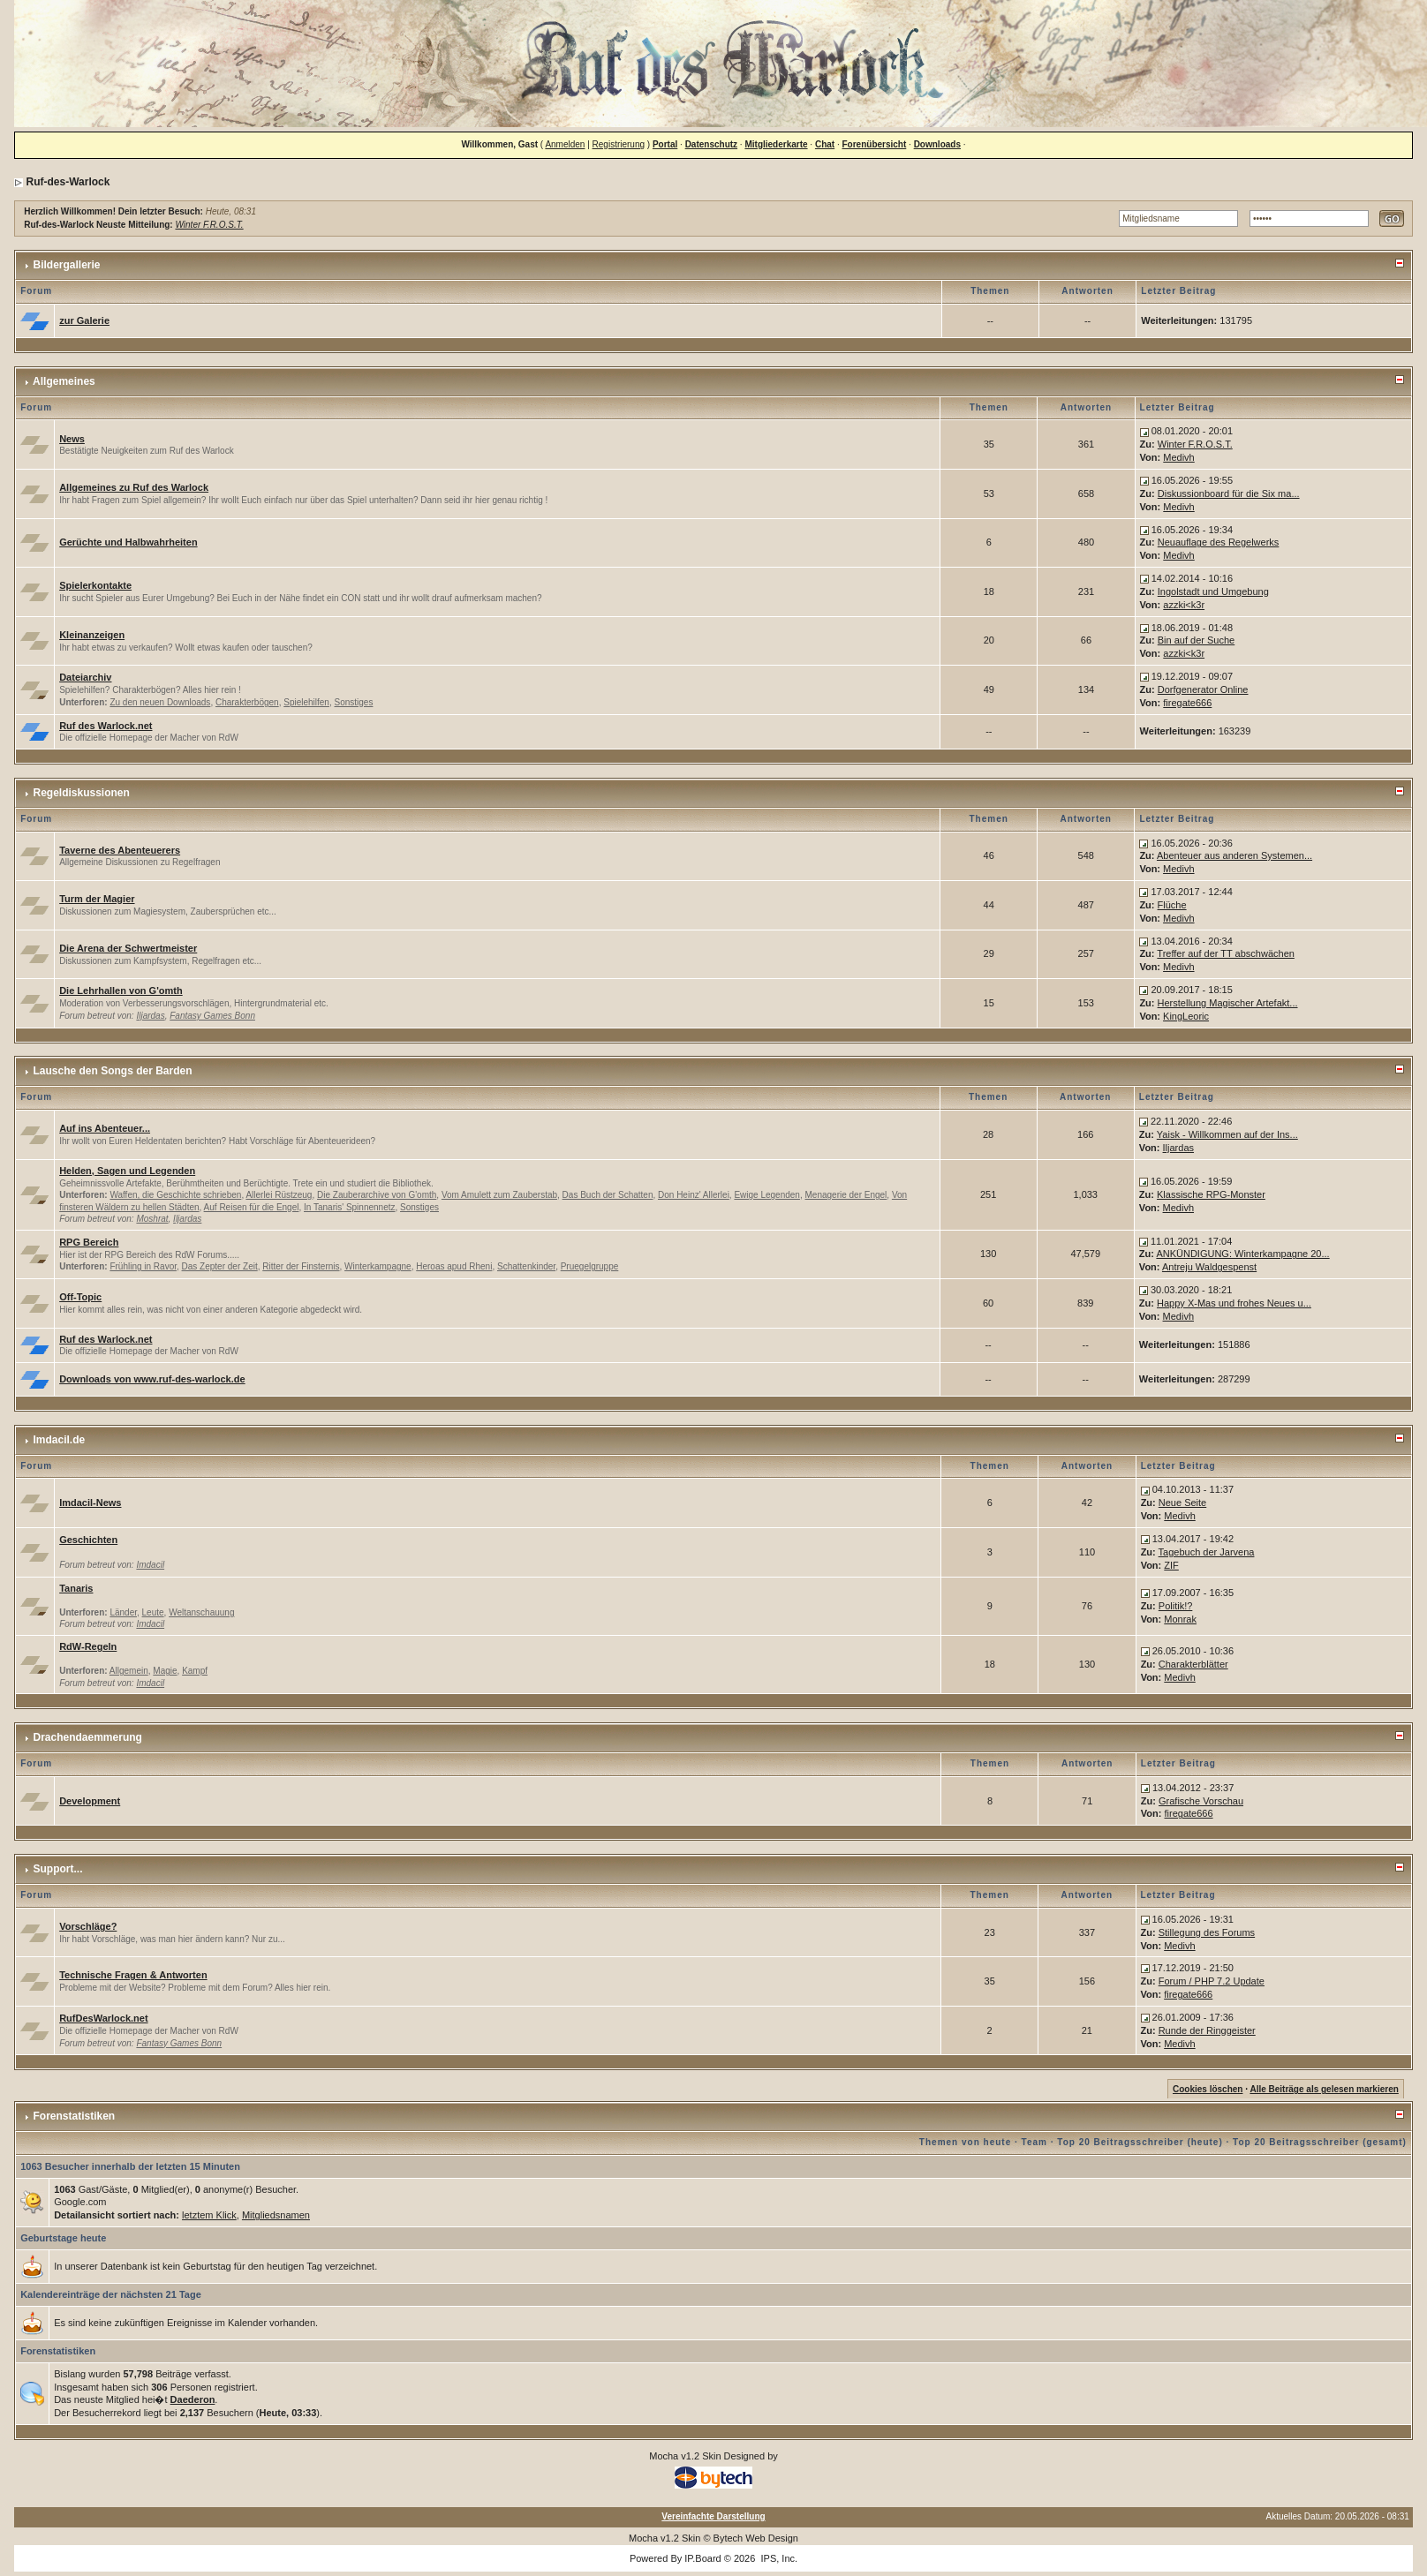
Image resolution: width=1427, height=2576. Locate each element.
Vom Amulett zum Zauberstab (499, 1195)
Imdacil (150, 1565)
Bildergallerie (67, 265)
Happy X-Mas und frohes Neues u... (1234, 1303)
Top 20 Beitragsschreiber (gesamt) (1320, 2142)
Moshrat (152, 1219)
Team (1034, 2142)
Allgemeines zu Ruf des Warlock (133, 487)
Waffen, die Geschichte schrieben (175, 1195)
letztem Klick (209, 2215)
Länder (123, 1612)
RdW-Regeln (88, 1646)
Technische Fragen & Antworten (133, 1975)
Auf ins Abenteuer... (104, 1128)
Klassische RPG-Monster (1211, 1194)
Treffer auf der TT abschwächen (1226, 953)
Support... (58, 1869)
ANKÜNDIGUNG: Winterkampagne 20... (1242, 1253)
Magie (165, 1671)
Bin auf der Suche (1196, 640)
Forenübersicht (874, 144)
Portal (665, 144)
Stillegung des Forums (1207, 1932)
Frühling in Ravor (143, 1266)
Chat (824, 144)
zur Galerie (84, 320)
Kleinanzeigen (92, 634)
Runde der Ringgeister (1207, 2030)
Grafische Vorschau (1201, 1801)
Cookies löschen (1207, 2089)
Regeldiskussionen (82, 793)
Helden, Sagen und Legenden (127, 1170)
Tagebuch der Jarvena (1207, 1552)
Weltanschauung (201, 1612)
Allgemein (128, 1671)
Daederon (192, 2399)
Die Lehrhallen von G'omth (121, 990)
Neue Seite (1182, 1502)
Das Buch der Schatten (607, 1195)
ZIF (1171, 1565)
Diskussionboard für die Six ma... (1229, 493)
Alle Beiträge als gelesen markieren (1324, 2089)
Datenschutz (711, 144)
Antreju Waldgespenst (1209, 1267)
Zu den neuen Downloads (159, 702)
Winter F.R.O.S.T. (209, 225)
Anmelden (565, 144)
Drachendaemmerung (88, 1737)
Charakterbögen (247, 702)
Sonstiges (354, 702)
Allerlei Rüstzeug (278, 1195)
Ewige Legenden (767, 1195)
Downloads (937, 144)
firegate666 (1187, 702)
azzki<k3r (1183, 604)
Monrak (1180, 1619)
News (72, 438)
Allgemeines (64, 381)
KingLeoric (1186, 1016)
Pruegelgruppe (590, 1266)
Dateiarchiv (85, 677)
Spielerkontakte (95, 585)
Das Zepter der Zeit (220, 1266)
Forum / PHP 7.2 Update (1212, 1981)
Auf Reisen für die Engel (251, 1207)
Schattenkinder (526, 1266)
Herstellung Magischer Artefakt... (1228, 1003)
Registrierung (619, 144)
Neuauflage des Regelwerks (1219, 542)
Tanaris (76, 1588)
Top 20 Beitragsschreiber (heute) (1139, 2142)
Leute (153, 1612)
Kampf (195, 1671)
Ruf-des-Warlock (68, 182)
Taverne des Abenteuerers (119, 850)
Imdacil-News (90, 1502)
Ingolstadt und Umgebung (1213, 591)
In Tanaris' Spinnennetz (349, 1207)
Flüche (1172, 905)
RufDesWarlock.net (103, 2018)
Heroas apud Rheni (454, 1266)
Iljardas (150, 1016)
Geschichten (88, 1539)
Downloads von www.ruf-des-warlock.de (152, 1379)
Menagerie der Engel (846, 1195)
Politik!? (1176, 1606)
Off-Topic (80, 1297)
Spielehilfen (306, 702)
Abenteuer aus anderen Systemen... (1234, 855)
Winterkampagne (377, 1266)
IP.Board (702, 2558)
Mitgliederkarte (775, 144)
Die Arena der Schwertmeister (128, 948)
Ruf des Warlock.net (105, 725)
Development (89, 1801)
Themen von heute (965, 2142)
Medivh (1178, 457)
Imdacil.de (60, 1440)
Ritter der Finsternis (300, 1266)
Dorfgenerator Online (1203, 689)
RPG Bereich (88, 1242)
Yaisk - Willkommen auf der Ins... (1227, 1134)
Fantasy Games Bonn (212, 1016)
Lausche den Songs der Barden (113, 1071)
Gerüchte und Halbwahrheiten (128, 542)
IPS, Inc (777, 2558)
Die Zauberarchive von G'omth (376, 1195)
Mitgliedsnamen (276, 2215)
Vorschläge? (88, 1926)
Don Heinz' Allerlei (693, 1195)
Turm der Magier (96, 898)
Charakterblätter (1193, 1664)
